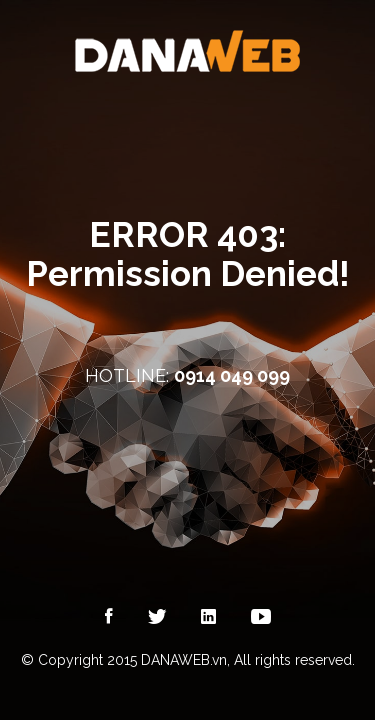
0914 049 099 (232, 375)
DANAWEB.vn (184, 660)
